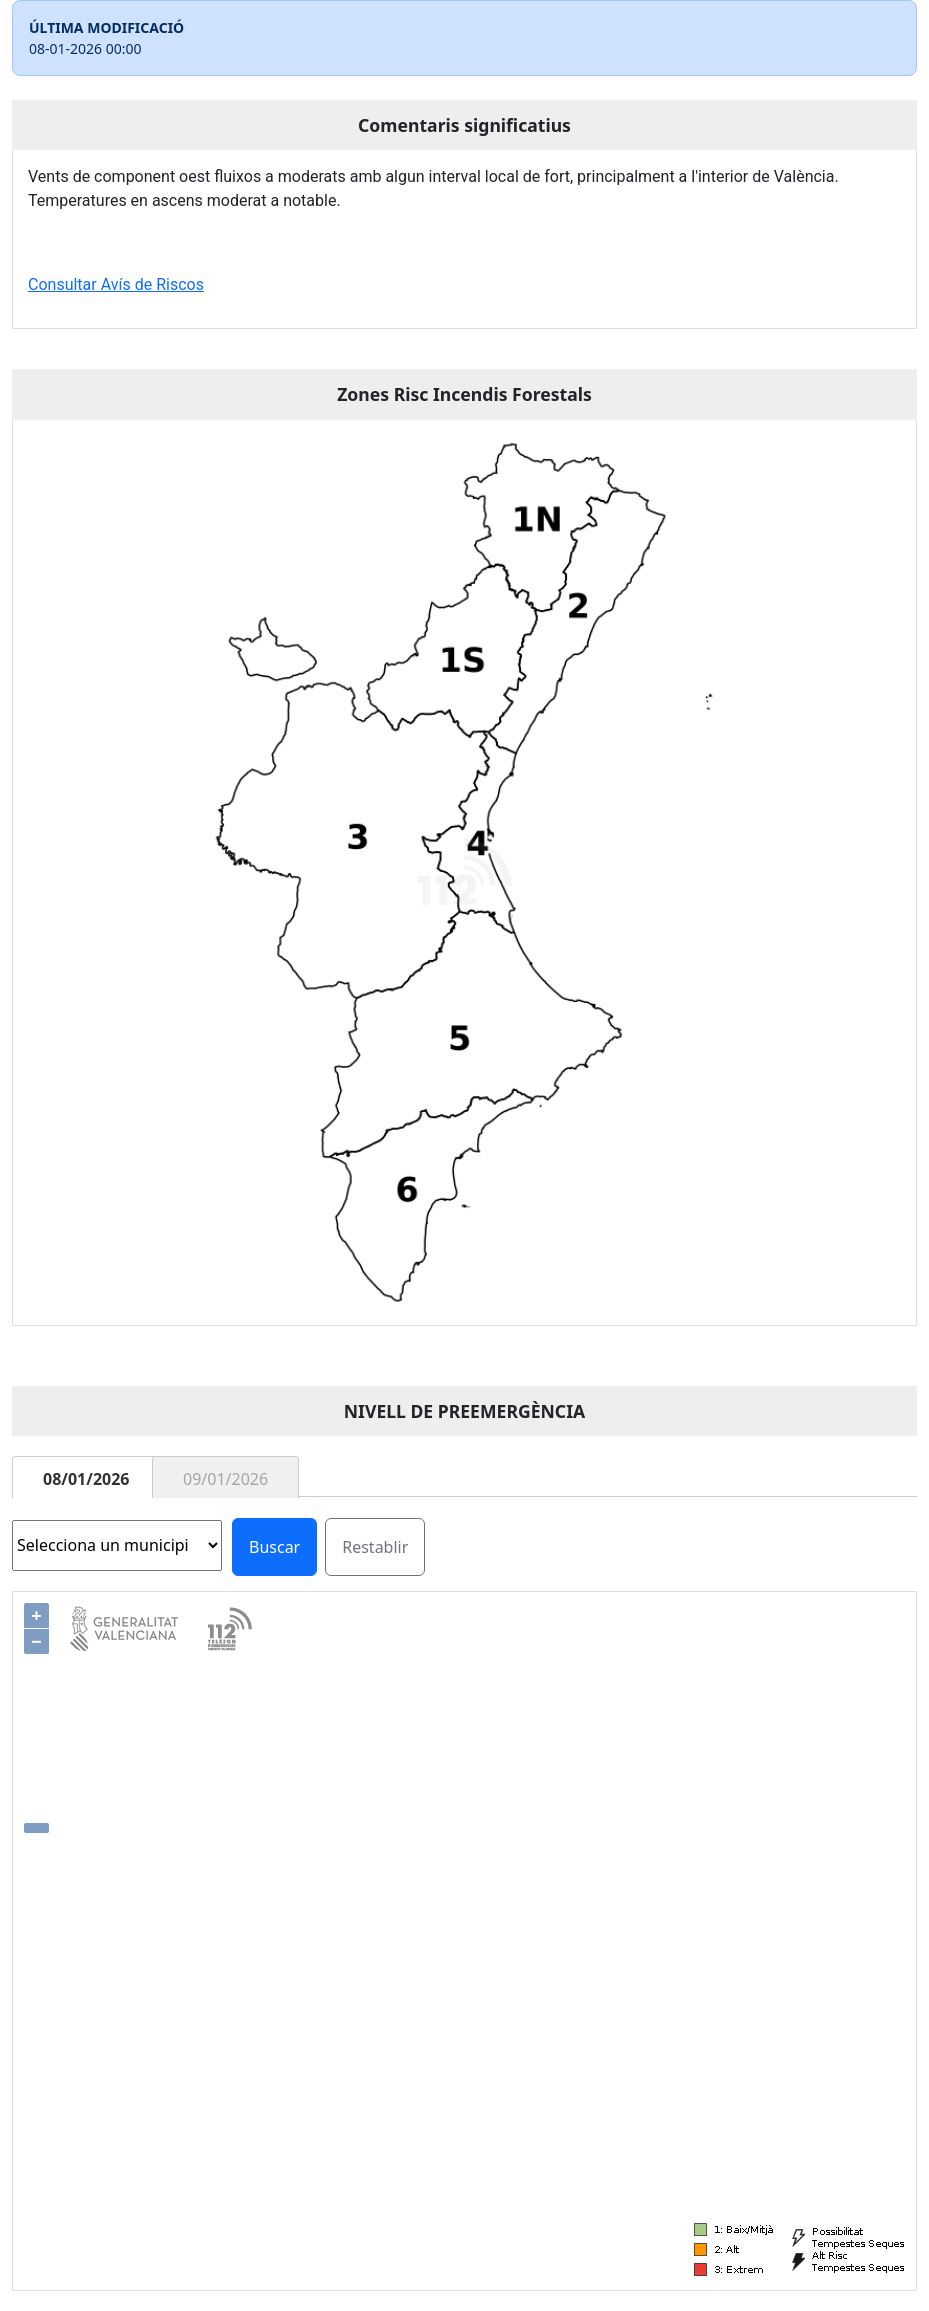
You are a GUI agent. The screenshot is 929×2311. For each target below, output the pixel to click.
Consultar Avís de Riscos (116, 284)
